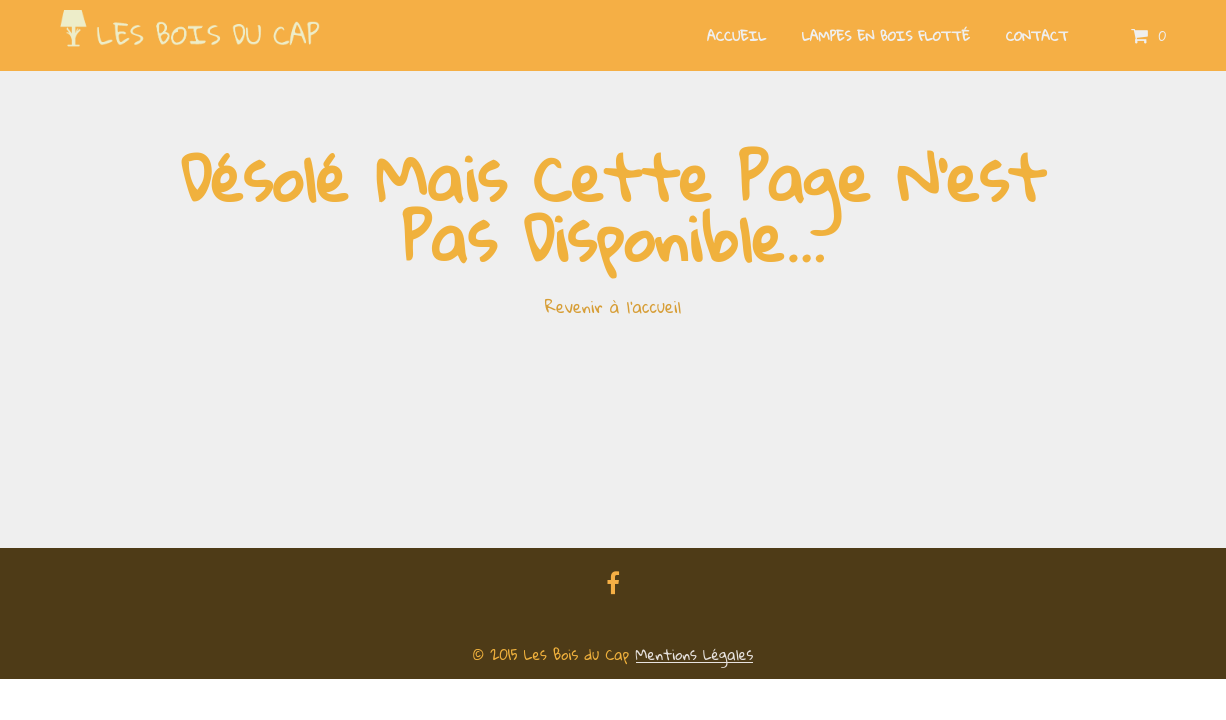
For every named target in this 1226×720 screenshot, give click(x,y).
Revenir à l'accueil (613, 306)
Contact (1037, 36)
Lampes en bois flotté (886, 36)
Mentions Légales (695, 655)
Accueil (736, 36)
